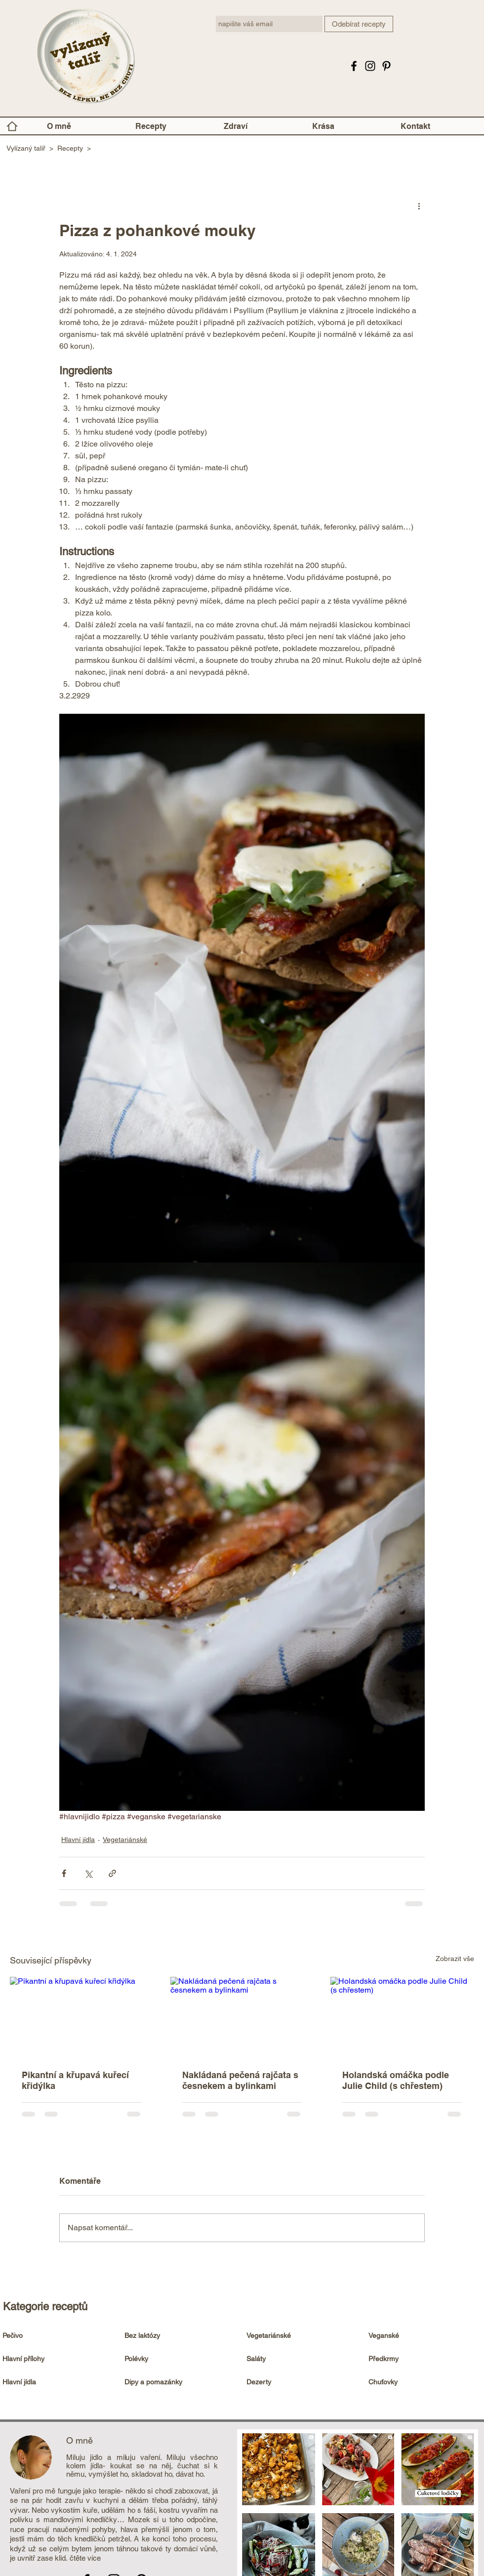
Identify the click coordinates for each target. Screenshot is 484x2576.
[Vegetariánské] (301, 2336)
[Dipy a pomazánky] (179, 2382)
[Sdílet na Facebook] (64, 1873)
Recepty (70, 148)
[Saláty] (301, 2359)
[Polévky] (179, 2359)
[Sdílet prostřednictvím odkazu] (112, 1873)
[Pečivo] (57, 2336)
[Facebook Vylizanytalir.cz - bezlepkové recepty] (354, 66)
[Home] (12, 126)
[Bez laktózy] (179, 2336)
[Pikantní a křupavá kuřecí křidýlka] (82, 2017)
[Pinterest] (386, 66)
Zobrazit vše (455, 1959)
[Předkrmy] (423, 2359)
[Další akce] (419, 205)
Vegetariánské (125, 1839)
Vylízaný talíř (25, 148)
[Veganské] (423, 2336)
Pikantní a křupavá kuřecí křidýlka (75, 2080)
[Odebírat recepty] (358, 24)
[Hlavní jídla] (57, 2382)
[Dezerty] (301, 2382)
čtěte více (85, 2558)
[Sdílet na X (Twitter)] (88, 1873)
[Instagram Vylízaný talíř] (370, 66)
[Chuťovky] (423, 2382)
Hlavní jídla (78, 1839)
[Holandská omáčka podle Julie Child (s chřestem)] (402, 2017)
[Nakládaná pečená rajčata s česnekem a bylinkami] (242, 2017)
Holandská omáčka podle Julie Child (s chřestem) (395, 2080)
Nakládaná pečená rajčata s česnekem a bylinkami (240, 2080)
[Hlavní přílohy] (57, 2359)
